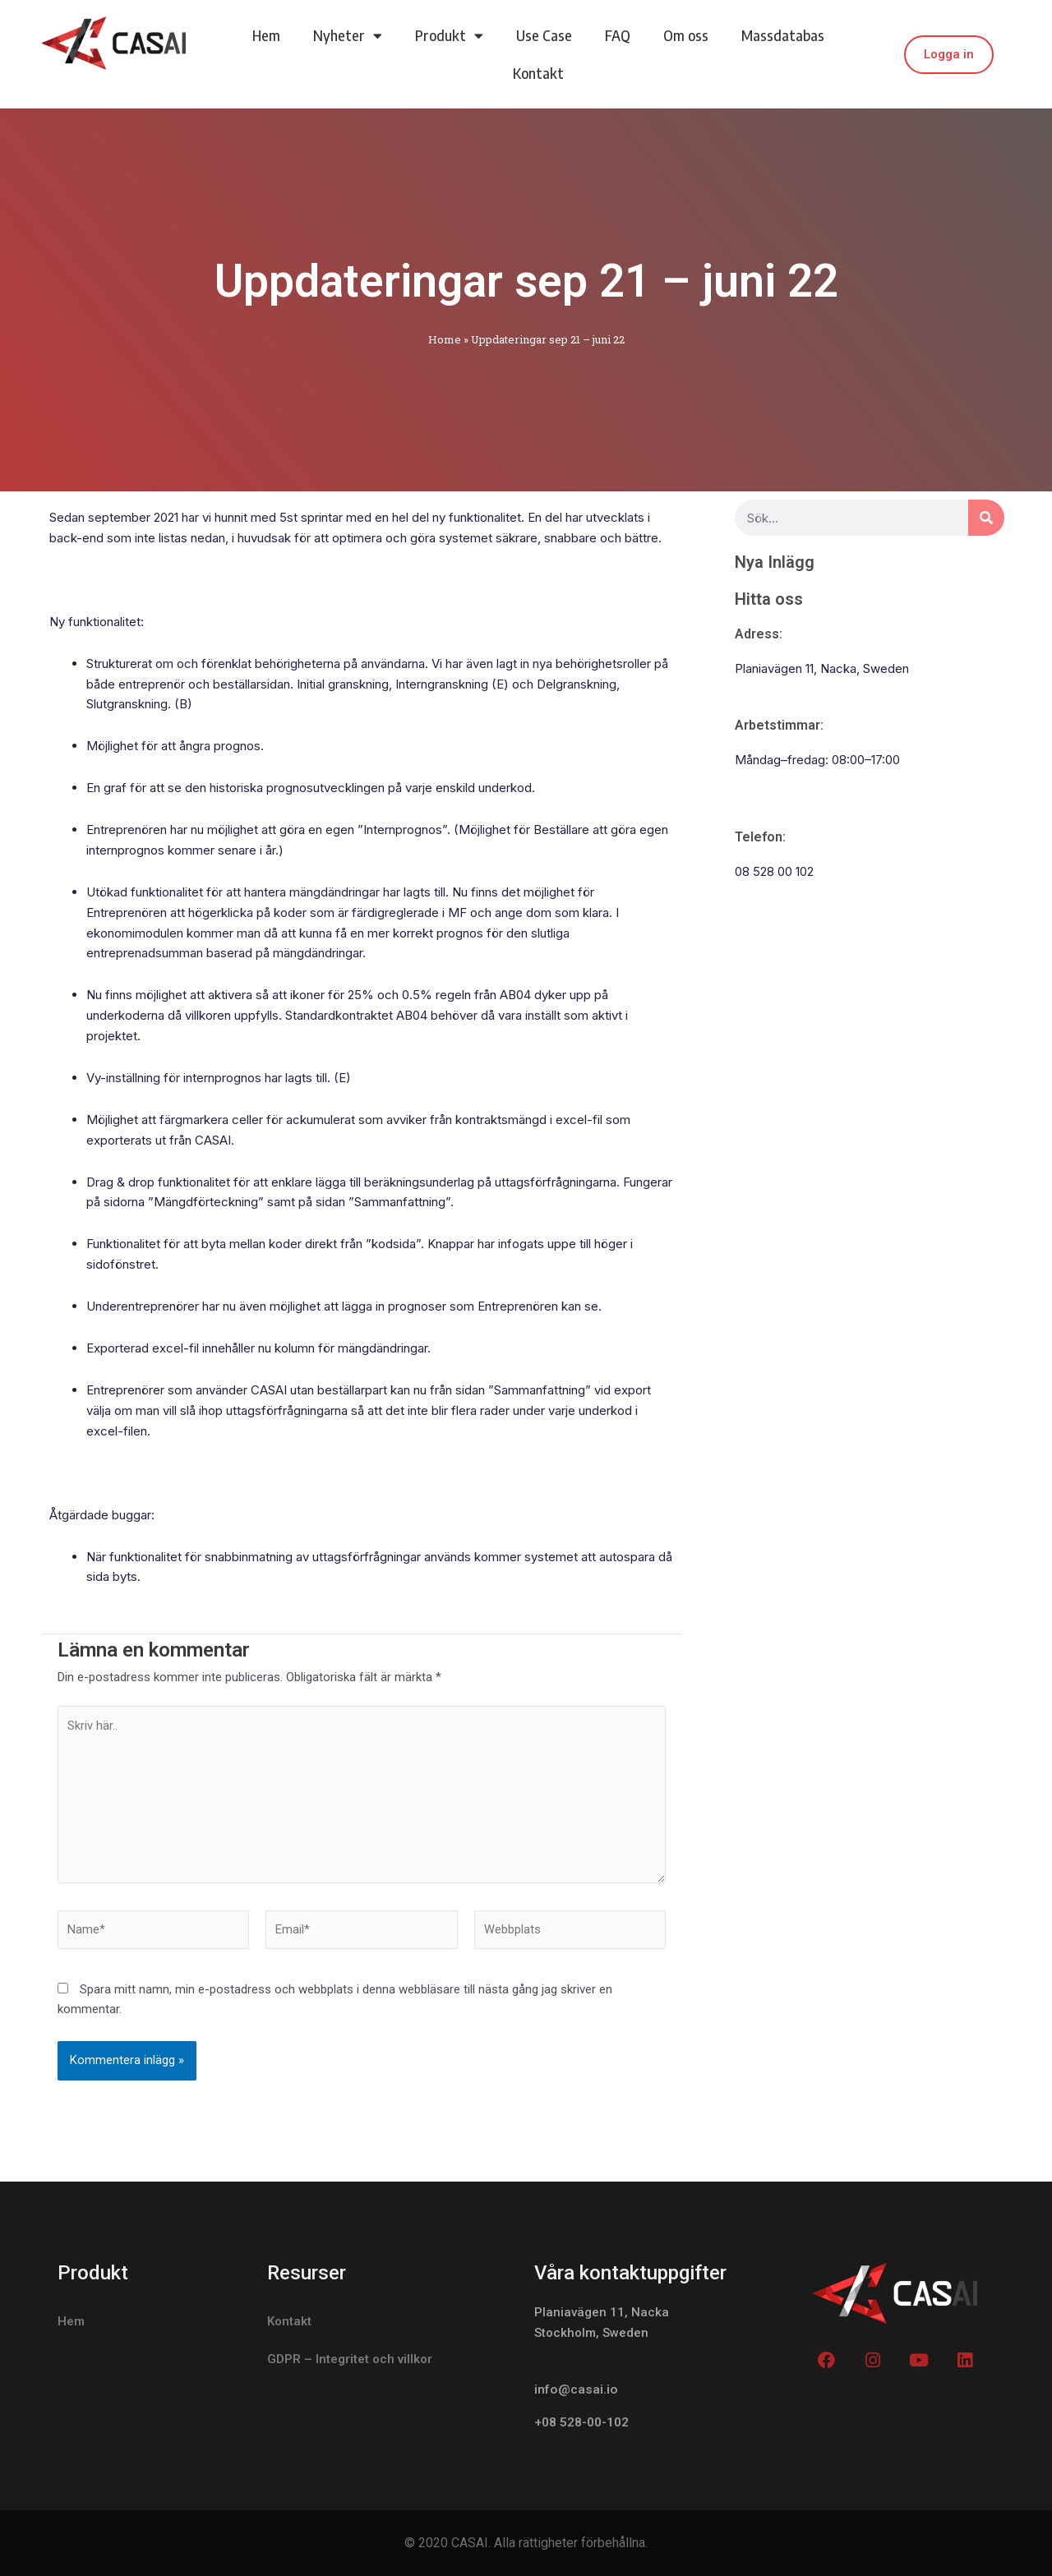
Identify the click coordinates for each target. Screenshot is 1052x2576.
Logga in (949, 54)
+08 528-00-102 (582, 2423)
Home (444, 339)
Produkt (449, 36)
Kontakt (538, 73)
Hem (266, 35)
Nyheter (347, 36)
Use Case (544, 35)
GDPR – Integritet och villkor (349, 2360)
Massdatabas (782, 35)
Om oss (685, 35)
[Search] (986, 518)
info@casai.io (576, 2390)
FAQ (617, 35)
